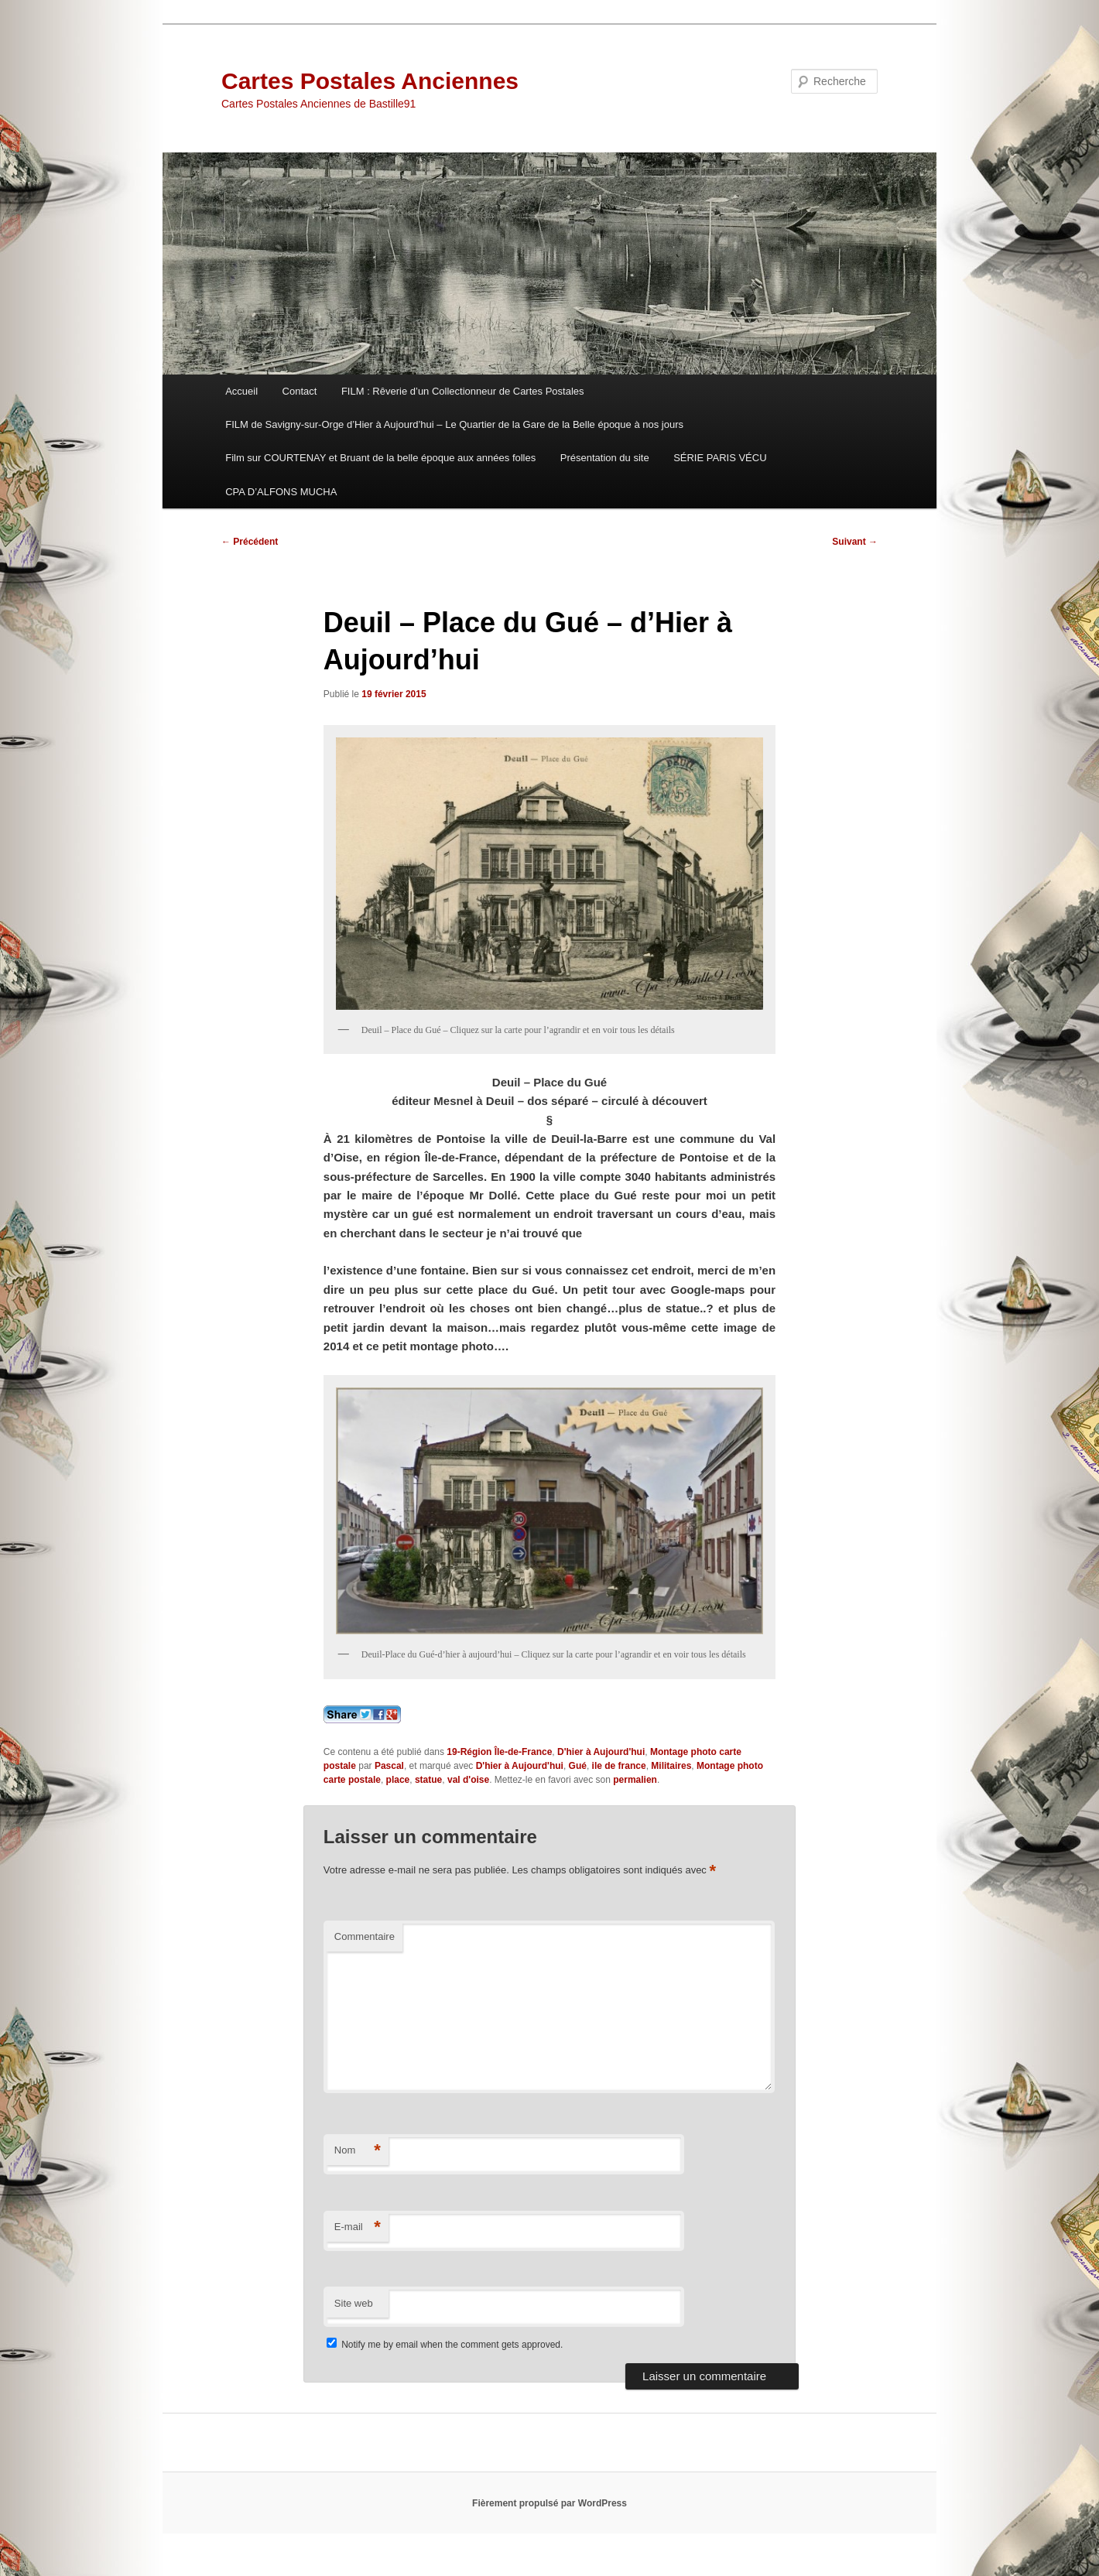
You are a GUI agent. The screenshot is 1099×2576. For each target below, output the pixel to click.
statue (428, 1779)
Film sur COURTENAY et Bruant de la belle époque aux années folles (380, 458)
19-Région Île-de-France (499, 1751)
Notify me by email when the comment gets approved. (445, 2344)
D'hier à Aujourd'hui (601, 1751)
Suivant (855, 541)
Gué (578, 1765)
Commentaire (364, 1936)
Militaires (671, 1765)
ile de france (619, 1765)
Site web (353, 2303)
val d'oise (468, 1779)
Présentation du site (604, 458)
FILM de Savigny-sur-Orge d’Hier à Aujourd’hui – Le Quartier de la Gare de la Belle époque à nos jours (454, 424)
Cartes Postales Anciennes (370, 81)
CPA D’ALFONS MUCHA (281, 492)
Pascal (389, 1765)
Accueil (241, 391)
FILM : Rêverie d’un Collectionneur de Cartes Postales (462, 391)
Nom (357, 2151)
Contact (299, 391)
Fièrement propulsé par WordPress (549, 2503)
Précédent (249, 541)
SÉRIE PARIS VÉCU (719, 458)
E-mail (357, 2227)
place (398, 1779)
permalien (635, 1779)
